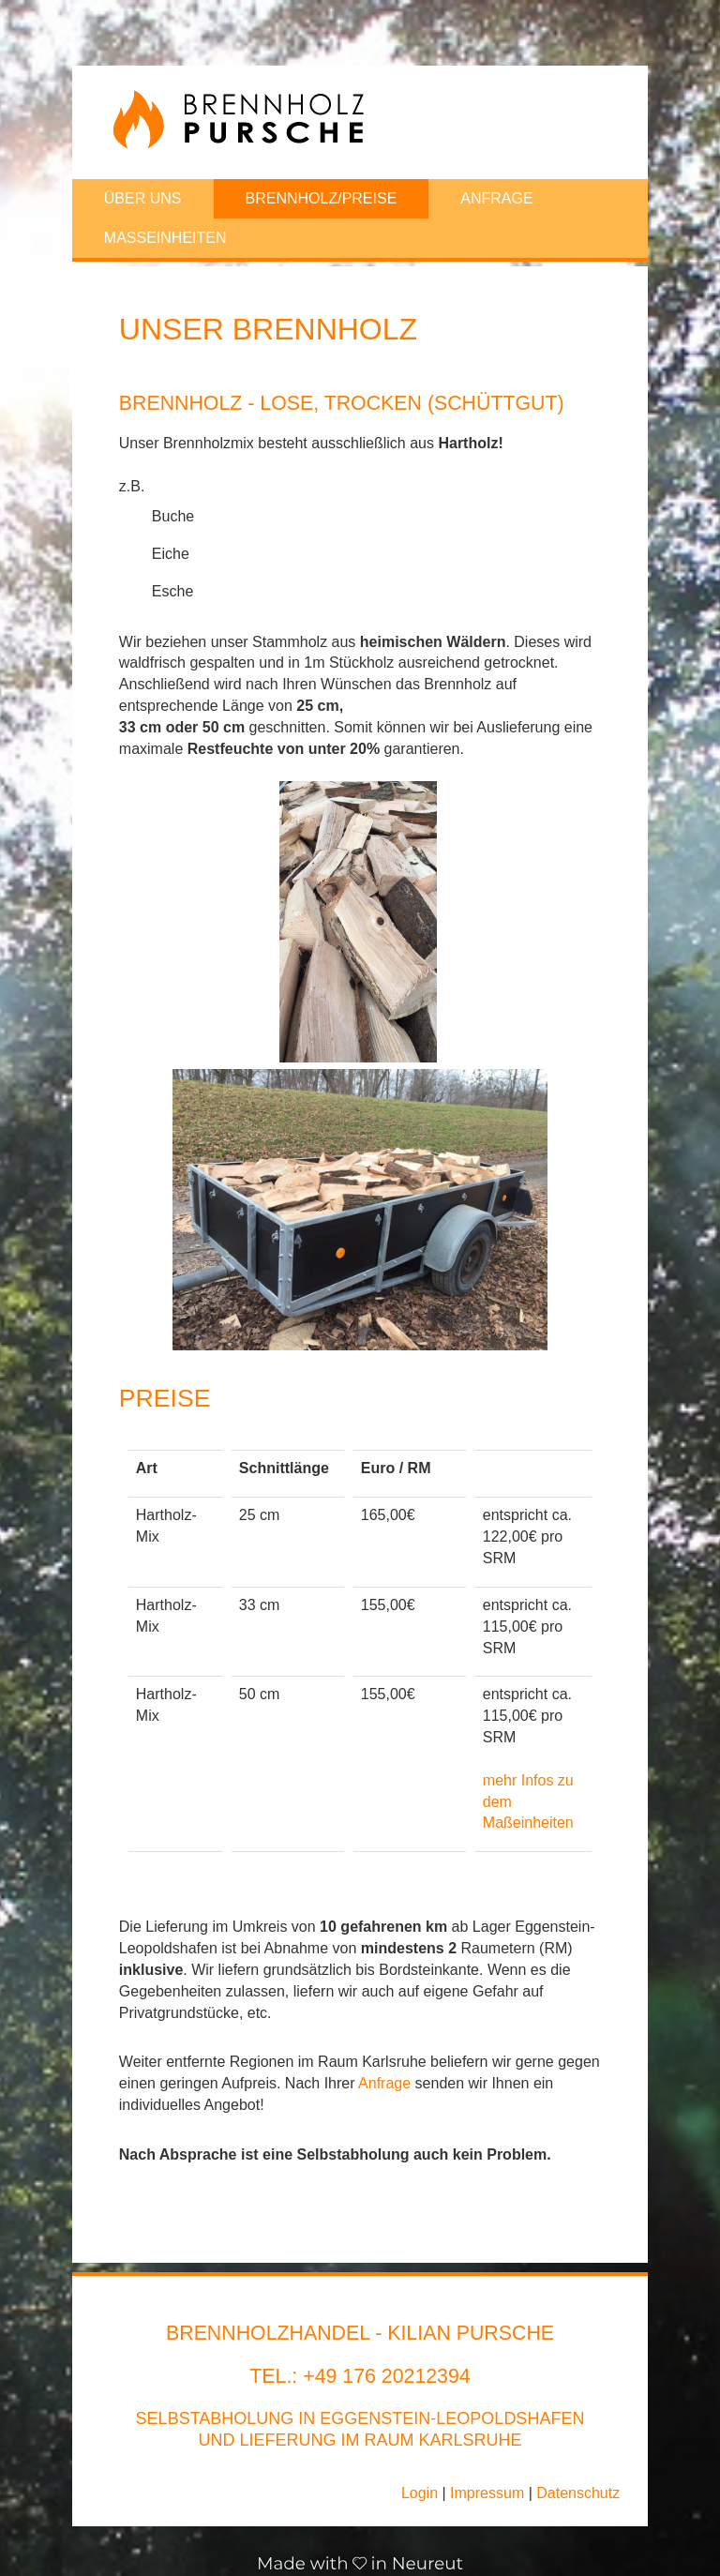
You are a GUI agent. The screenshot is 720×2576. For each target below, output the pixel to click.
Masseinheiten (165, 238)
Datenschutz (578, 2493)
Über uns (143, 198)
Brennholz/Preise (322, 198)
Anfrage (496, 198)
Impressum (487, 2493)
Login (419, 2493)
